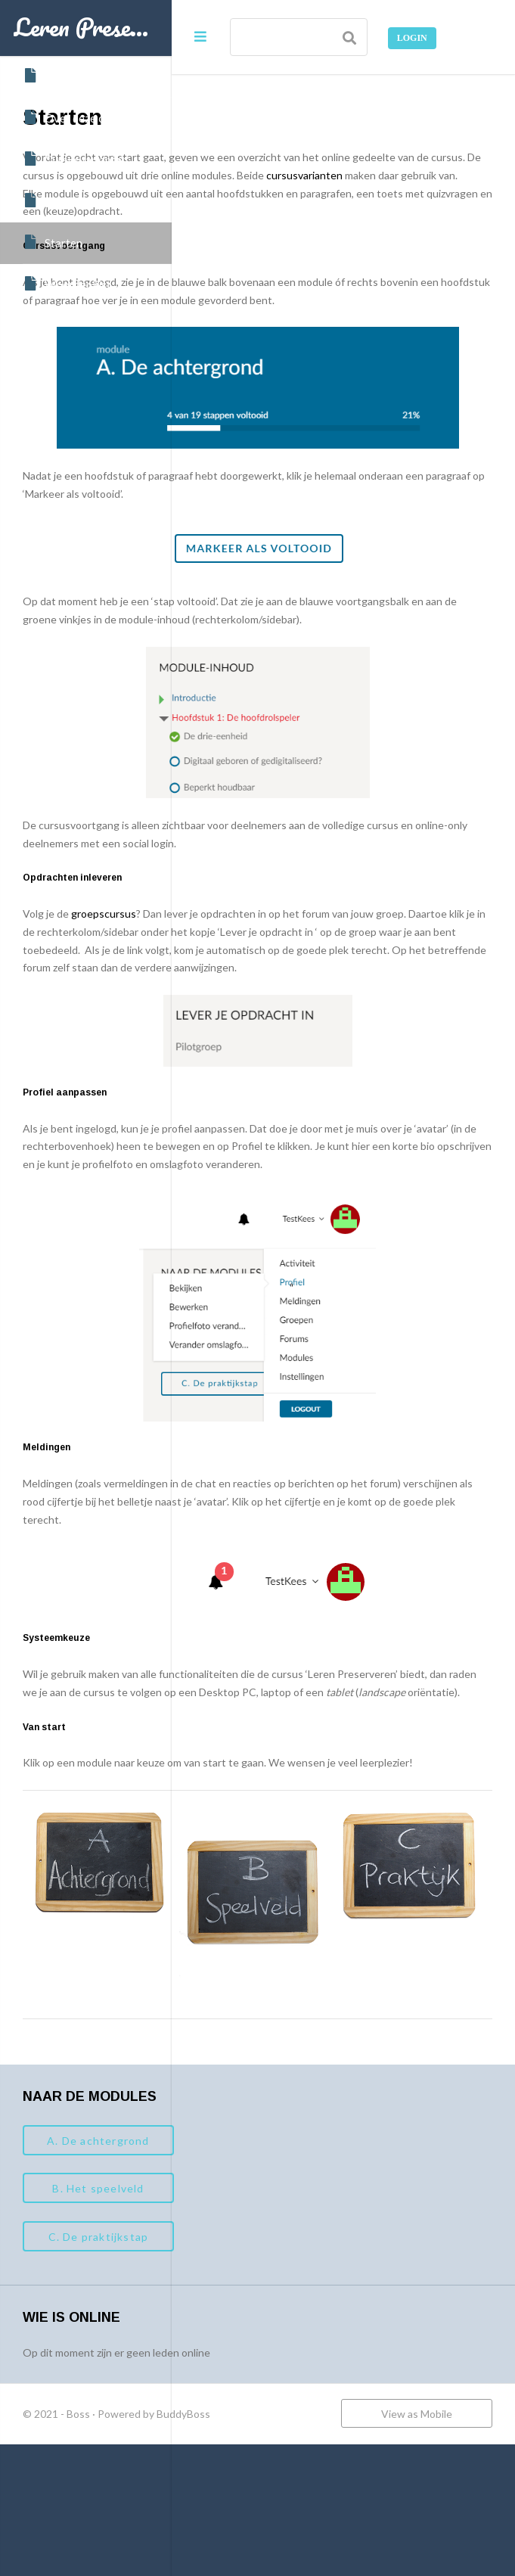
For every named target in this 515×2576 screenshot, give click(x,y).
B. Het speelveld (269, 2291)
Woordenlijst (67, 283)
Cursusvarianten (75, 158)
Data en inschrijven (82, 200)
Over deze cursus (77, 117)
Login (412, 38)
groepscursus (275, 971)
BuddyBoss (355, 2516)
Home (48, 75)
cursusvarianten (358, 193)
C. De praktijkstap (270, 2339)
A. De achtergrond (270, 2242)
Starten (52, 242)
